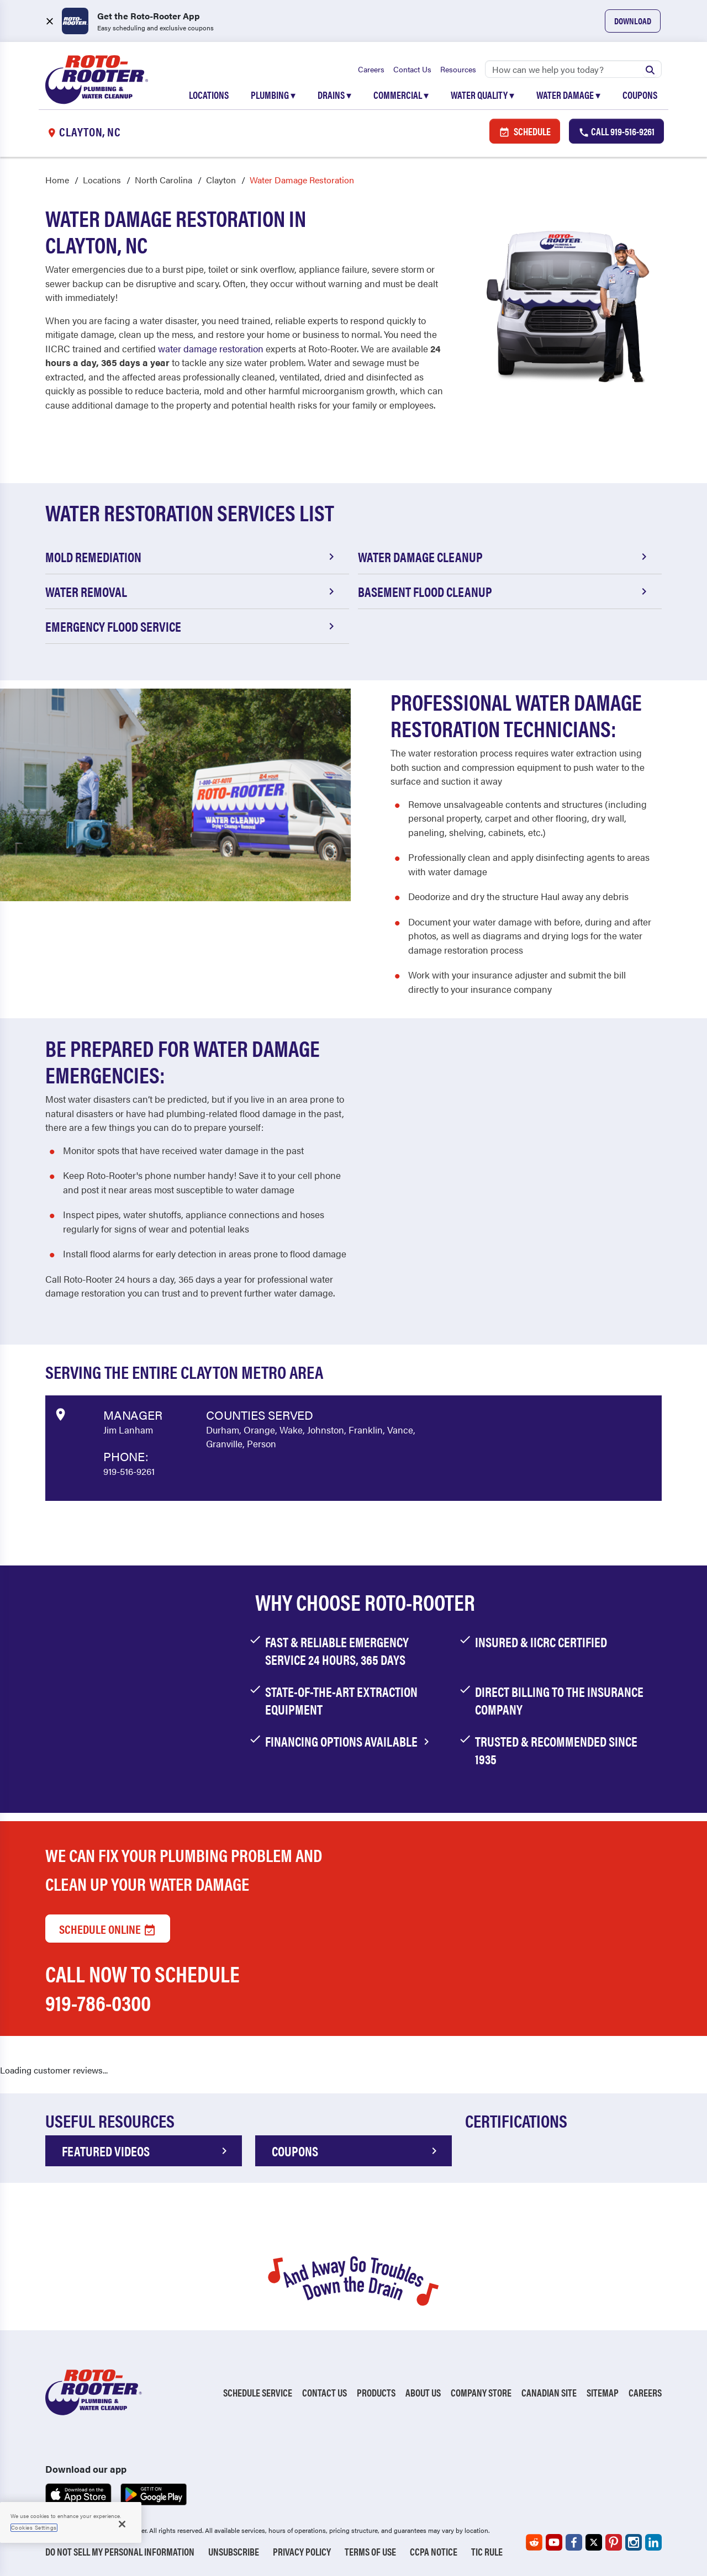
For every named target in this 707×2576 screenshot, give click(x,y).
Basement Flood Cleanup (504, 591)
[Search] (573, 69)
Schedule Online (107, 1928)
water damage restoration (210, 348)
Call (616, 131)
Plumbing (273, 95)
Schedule (525, 131)
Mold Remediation (191, 556)
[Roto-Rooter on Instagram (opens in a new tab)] (633, 2542)
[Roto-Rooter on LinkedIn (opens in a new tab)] (653, 2542)
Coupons (639, 95)
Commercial (401, 95)
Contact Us (412, 69)
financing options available (349, 1741)
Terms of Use (370, 2551)
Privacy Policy (302, 2551)
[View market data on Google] (60, 1413)
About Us (423, 2392)
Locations (209, 95)
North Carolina (163, 179)
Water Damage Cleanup (504, 556)
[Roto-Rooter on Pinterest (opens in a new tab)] (613, 2542)
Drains (334, 95)
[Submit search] (650, 69)
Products (376, 2392)
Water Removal (191, 591)
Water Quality (482, 95)
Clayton (221, 179)
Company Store (481, 2392)
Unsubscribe (233, 2551)
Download (632, 20)
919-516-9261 (129, 1471)
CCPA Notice (433, 2551)
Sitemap (603, 2392)
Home (57, 179)
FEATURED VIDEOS (146, 2150)
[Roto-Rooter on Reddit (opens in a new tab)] (534, 2542)
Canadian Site (549, 2392)
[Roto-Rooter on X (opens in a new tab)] (593, 2542)
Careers (371, 69)
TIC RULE (487, 2551)
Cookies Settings (34, 2527)
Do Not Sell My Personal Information (119, 2551)
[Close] (122, 2524)
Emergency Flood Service (191, 626)
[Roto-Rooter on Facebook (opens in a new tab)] (574, 2542)
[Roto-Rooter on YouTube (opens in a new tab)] (554, 2542)
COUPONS (356, 2150)
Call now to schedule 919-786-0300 (142, 1988)
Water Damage (568, 95)
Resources (458, 69)
